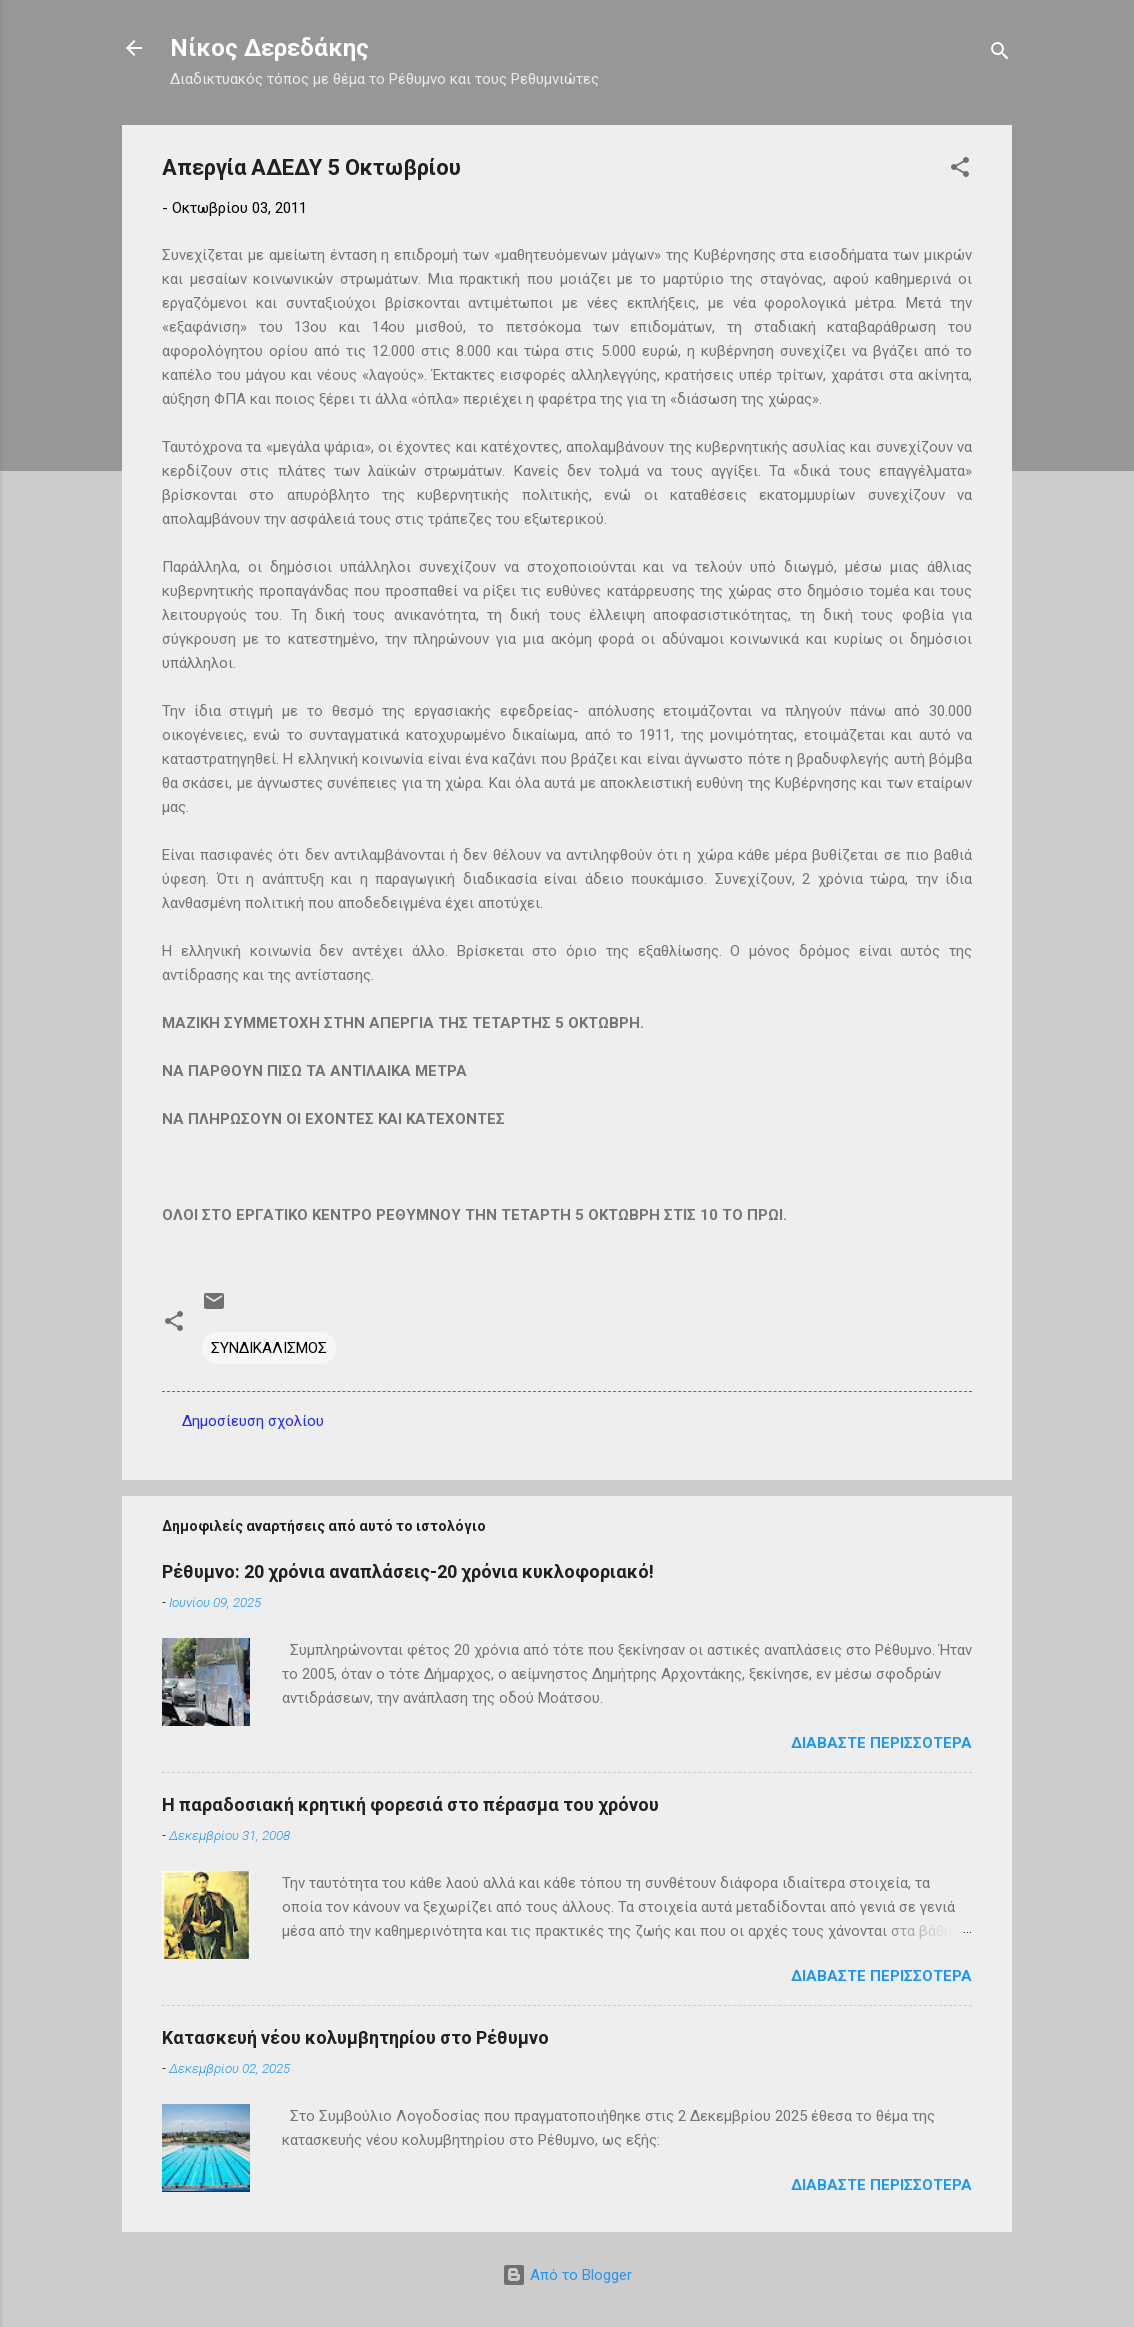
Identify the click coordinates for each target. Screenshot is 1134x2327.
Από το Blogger (567, 2275)
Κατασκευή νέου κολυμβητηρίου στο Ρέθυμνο (355, 2037)
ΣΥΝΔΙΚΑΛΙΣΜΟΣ (269, 1348)
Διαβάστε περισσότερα (881, 1743)
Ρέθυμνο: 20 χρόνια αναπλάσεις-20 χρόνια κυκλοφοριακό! (408, 1571)
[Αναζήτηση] (1000, 54)
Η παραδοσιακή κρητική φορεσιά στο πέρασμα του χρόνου (410, 1804)
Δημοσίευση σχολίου (253, 1421)
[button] (960, 170)
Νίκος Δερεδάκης (269, 48)
